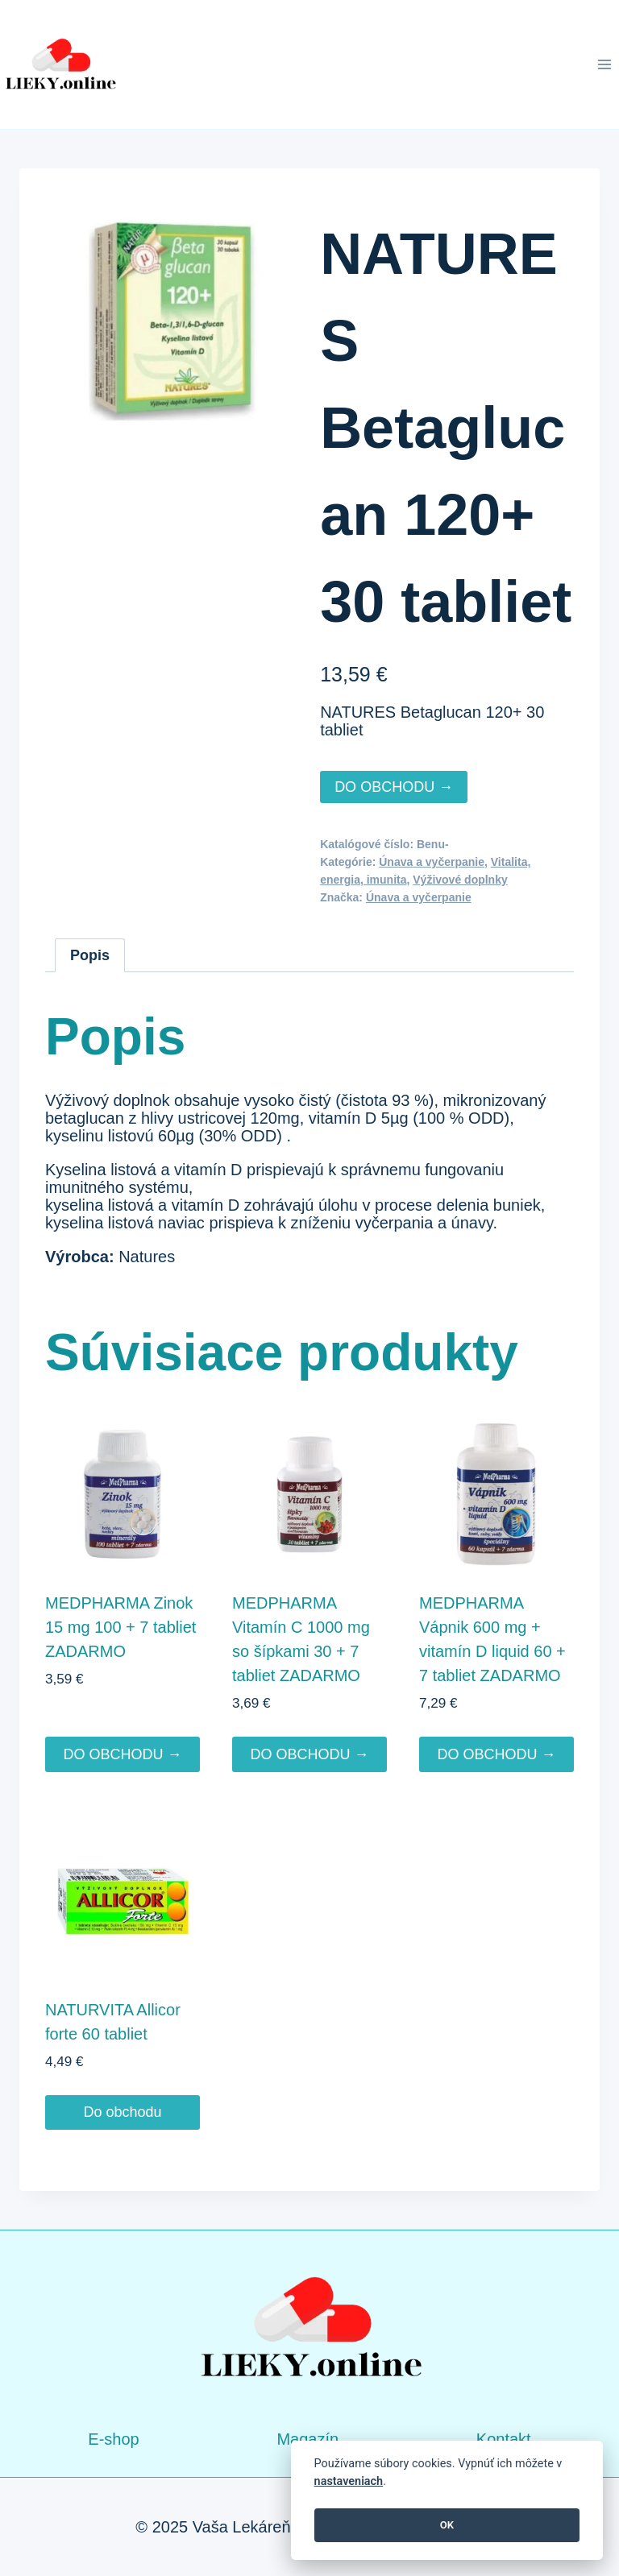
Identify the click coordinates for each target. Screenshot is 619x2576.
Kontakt (503, 2439)
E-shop (113, 2439)
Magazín (307, 2439)
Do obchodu (122, 2112)
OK (447, 2525)
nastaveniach (349, 2481)
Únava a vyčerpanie (431, 861)
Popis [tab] (90, 955)
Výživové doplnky (460, 879)
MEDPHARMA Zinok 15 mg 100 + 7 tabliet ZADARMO (120, 1627)
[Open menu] (604, 64)
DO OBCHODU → (393, 787)
